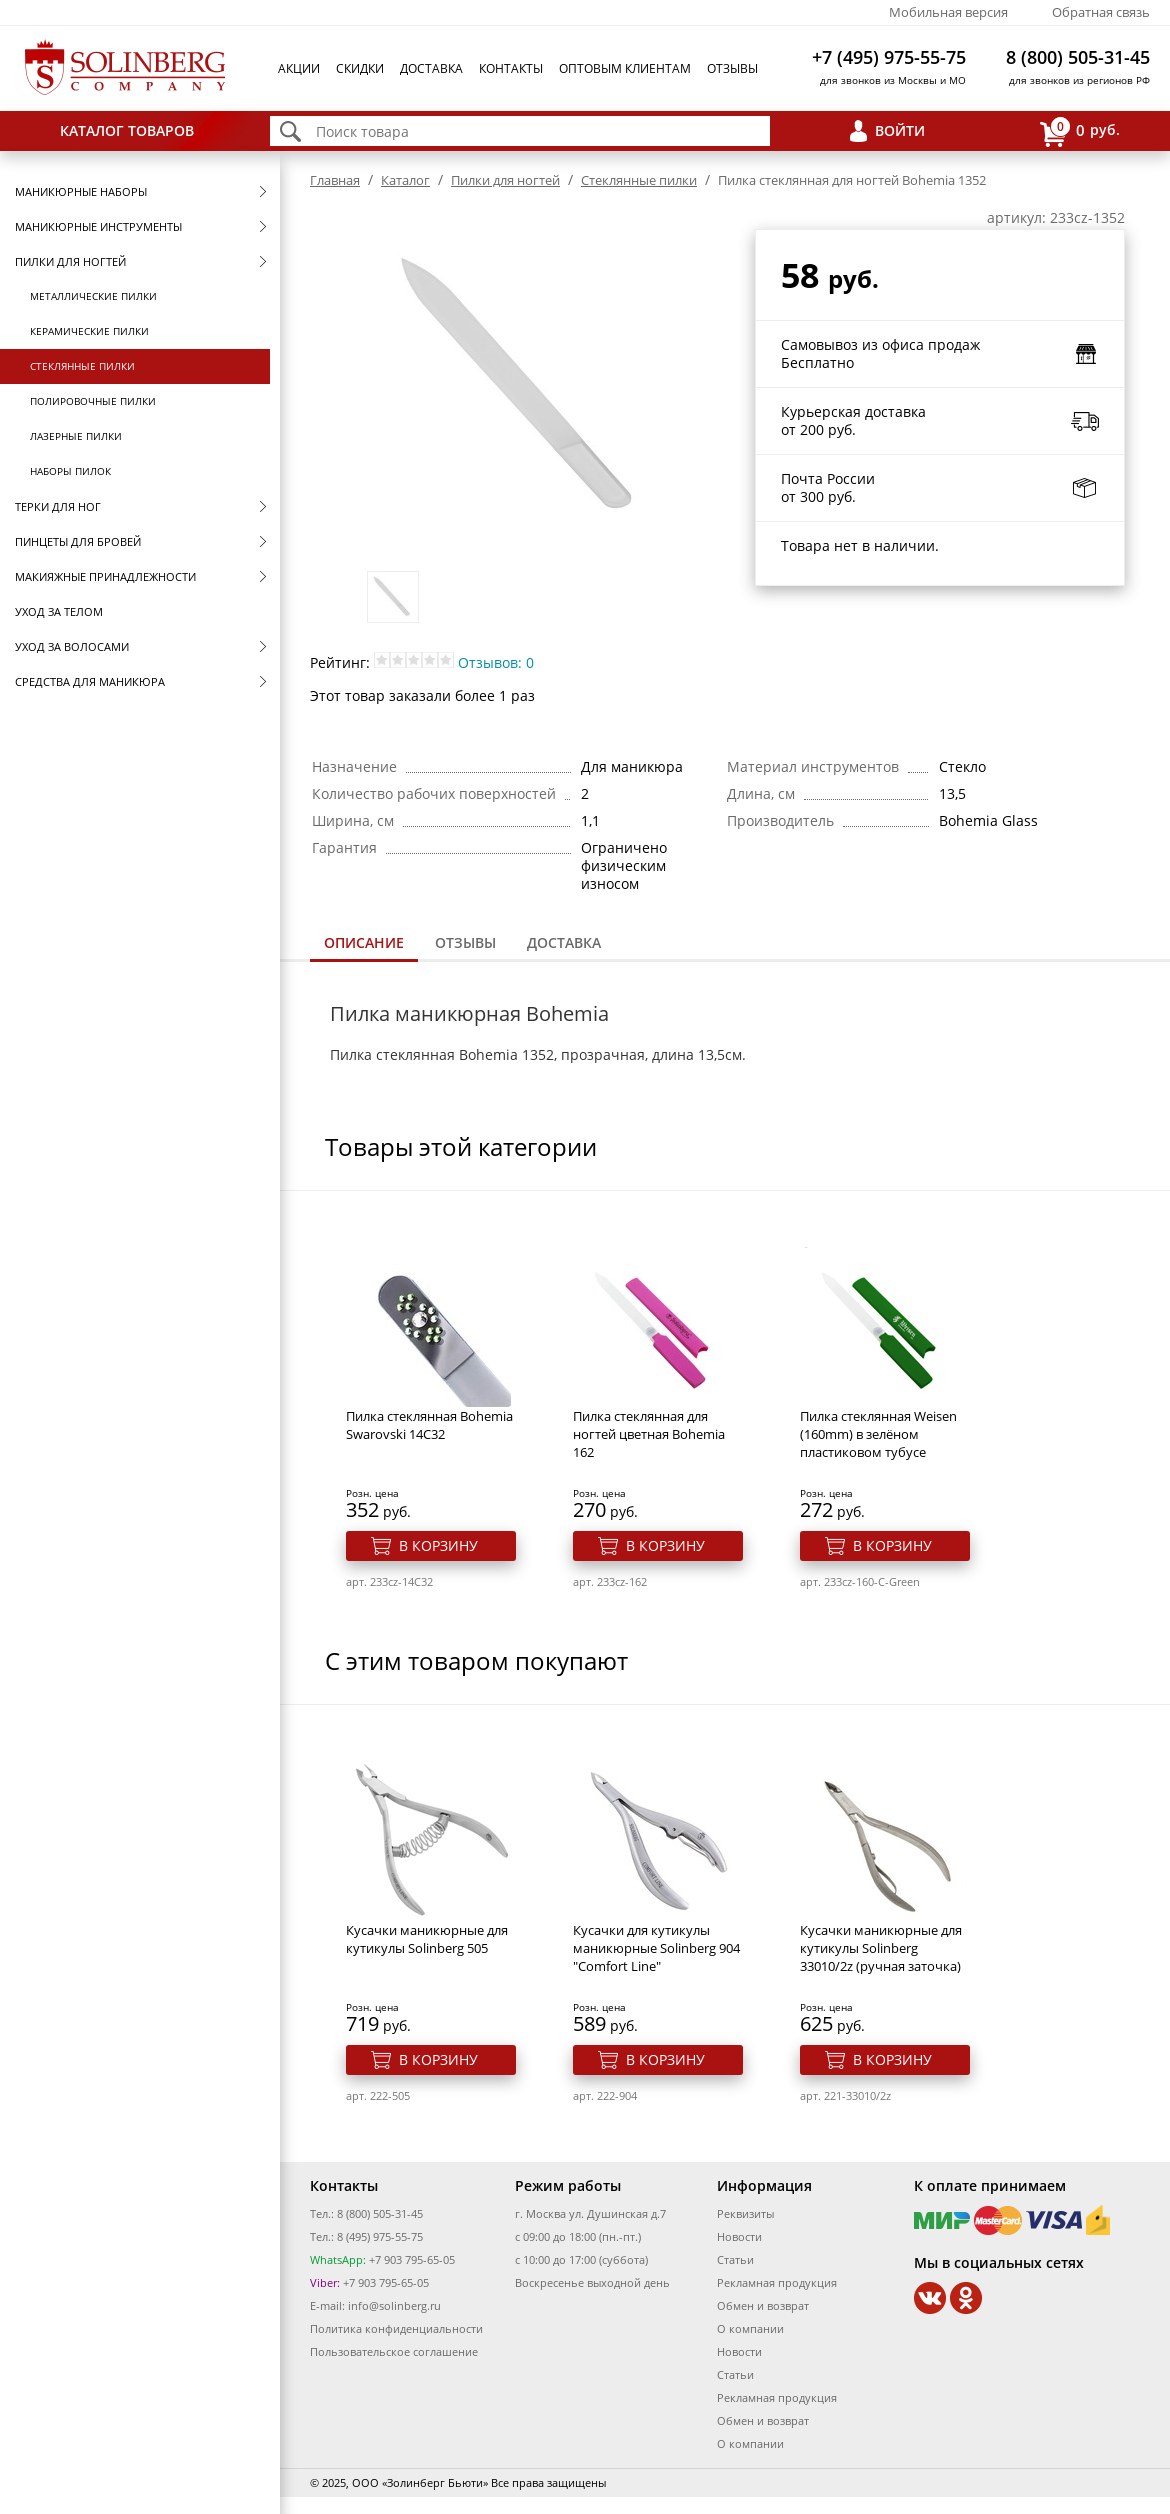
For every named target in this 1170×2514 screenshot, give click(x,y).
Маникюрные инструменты (98, 226)
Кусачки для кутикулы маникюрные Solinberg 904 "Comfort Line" (656, 1948)
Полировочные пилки (93, 401)
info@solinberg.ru (394, 2305)
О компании (750, 2328)
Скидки (360, 68)
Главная (335, 180)
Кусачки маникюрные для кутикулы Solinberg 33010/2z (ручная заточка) (881, 1948)
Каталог (405, 180)
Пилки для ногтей (70, 261)
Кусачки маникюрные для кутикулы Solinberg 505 (427, 1939)
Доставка (431, 68)
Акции (299, 68)
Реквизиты (745, 2213)
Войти (900, 130)
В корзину (438, 1545)
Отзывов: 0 (496, 662)
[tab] (364, 944)
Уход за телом (59, 611)
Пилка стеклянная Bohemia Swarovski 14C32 (429, 1425)
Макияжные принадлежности (105, 576)
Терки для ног (58, 506)
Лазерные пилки (76, 436)
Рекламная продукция (777, 2282)
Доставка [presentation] (564, 942)
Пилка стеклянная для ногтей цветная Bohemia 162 (649, 1434)
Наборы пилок (70, 471)
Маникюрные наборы (81, 191)
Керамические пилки (89, 331)
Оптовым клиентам (625, 68)
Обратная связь (1101, 12)
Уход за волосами (72, 646)
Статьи (735, 2259)
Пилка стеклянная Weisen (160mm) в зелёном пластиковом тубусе (878, 1434)
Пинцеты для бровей (78, 541)
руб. (1080, 131)
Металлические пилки (93, 296)
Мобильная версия (948, 12)
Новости (739, 2236)
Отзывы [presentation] (465, 942)
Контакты (511, 68)
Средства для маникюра (90, 681)
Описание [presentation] (364, 942)
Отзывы (732, 68)
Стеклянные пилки (82, 366)
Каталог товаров (127, 130)
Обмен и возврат (763, 2305)
